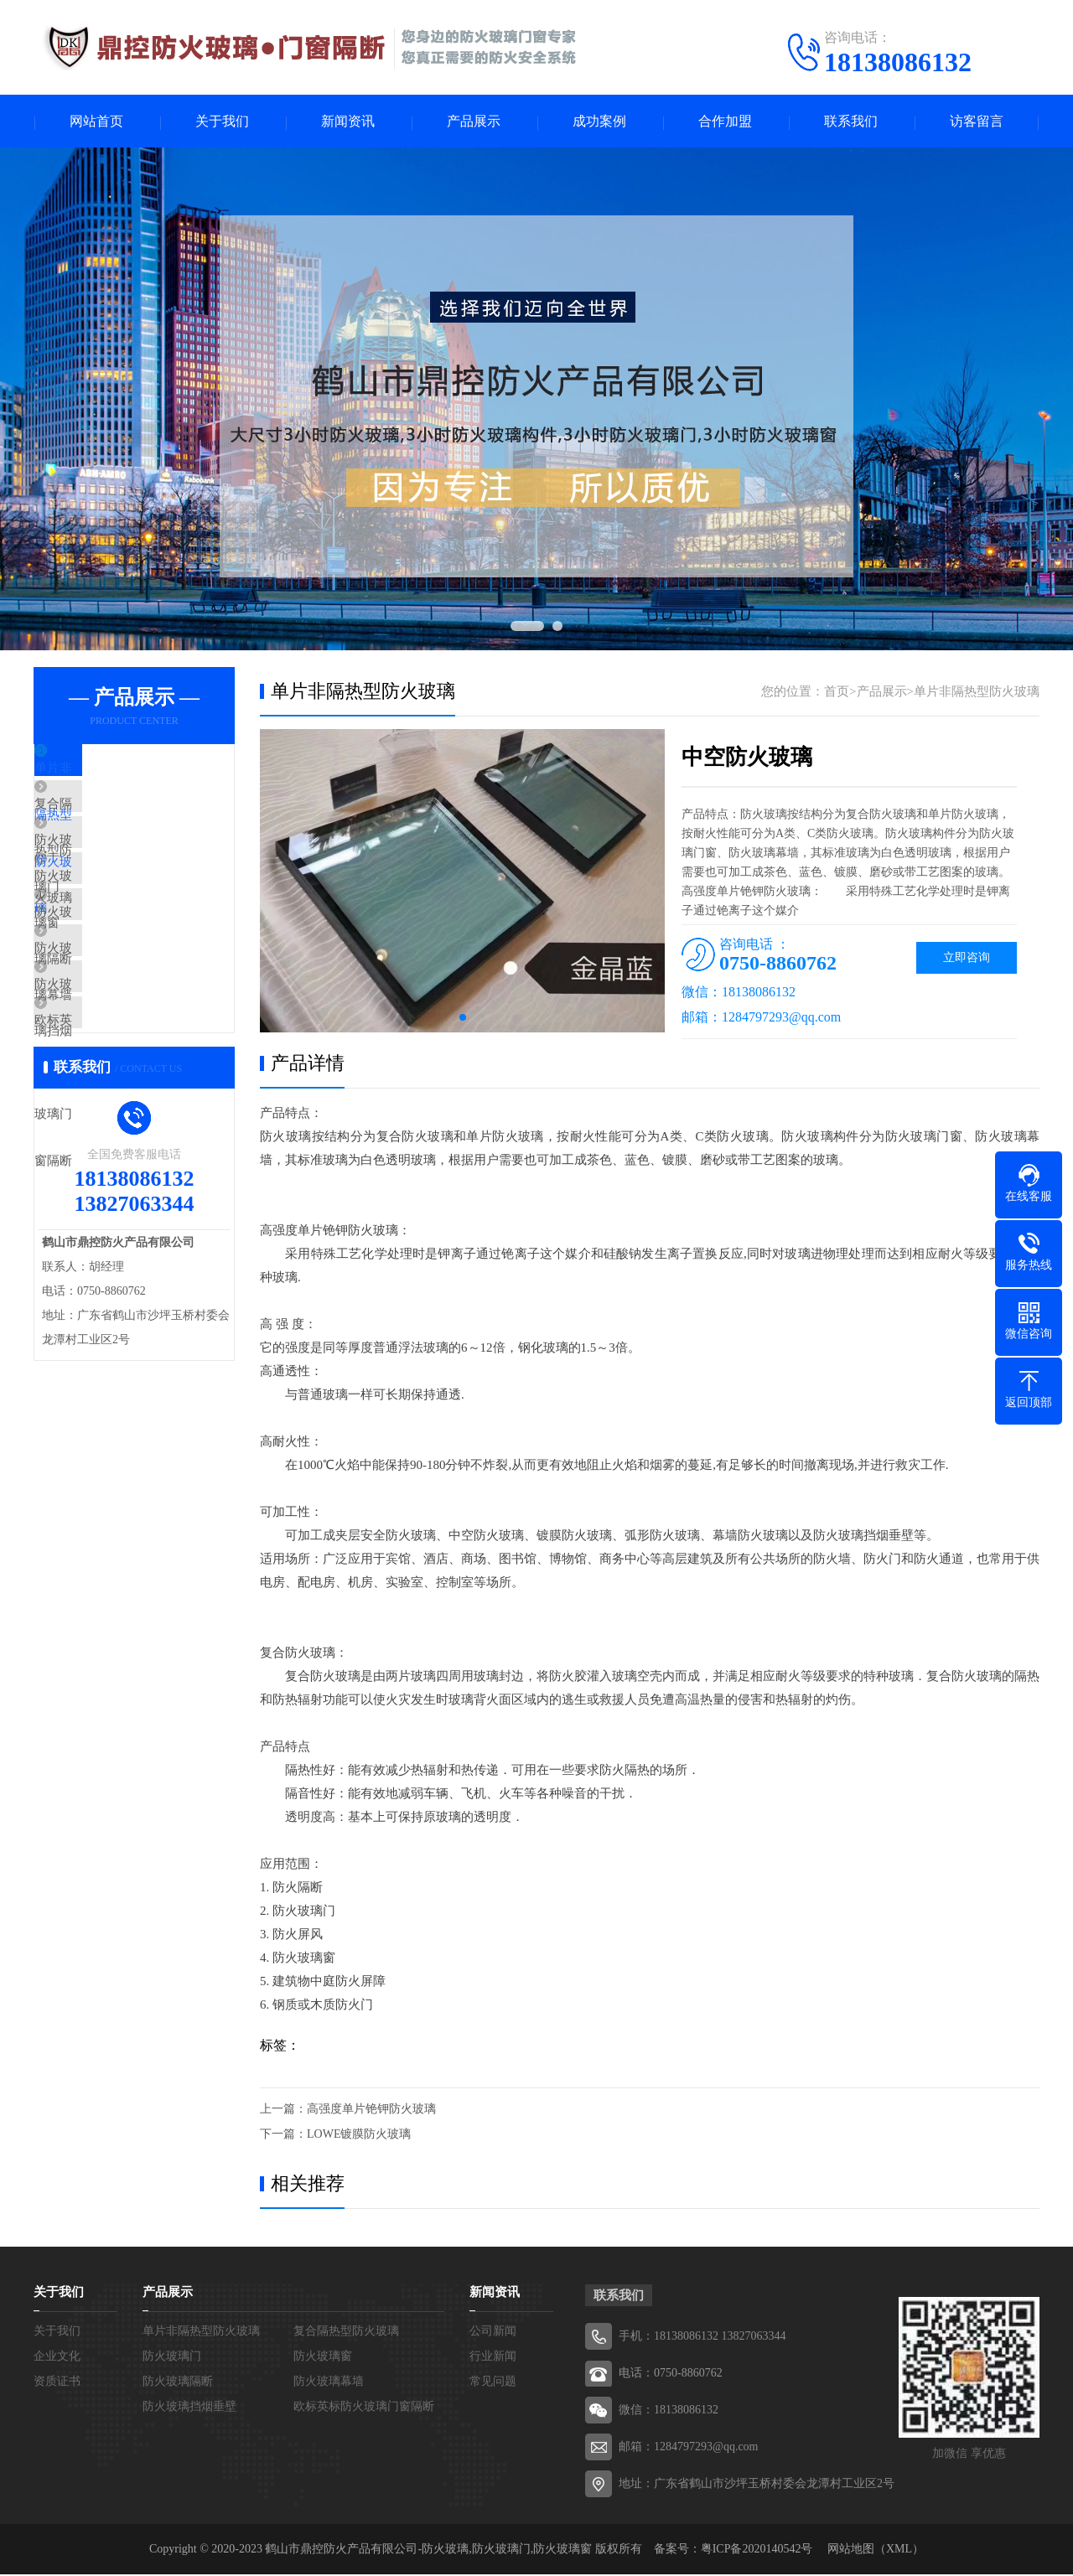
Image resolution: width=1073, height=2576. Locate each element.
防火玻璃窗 (104, 919)
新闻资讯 (348, 122)
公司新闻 (492, 2332)
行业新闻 (492, 2357)
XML (899, 2550)
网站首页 (96, 122)
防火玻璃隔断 (110, 968)
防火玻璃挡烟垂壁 (123, 1067)
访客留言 (976, 122)
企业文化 (57, 2357)
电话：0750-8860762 (671, 2374)
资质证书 (57, 2383)
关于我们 (222, 122)
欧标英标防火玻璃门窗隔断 (148, 1117)
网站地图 (850, 2550)
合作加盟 (725, 122)
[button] (462, 1019)
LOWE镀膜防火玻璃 (359, 2135)
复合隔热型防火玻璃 (129, 820)
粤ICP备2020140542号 (757, 2550)
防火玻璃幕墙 (110, 1018)
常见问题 (492, 2383)
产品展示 (473, 122)
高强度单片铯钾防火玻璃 (371, 2110)
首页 (836, 693)
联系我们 (851, 122)
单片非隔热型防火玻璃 (136, 771)
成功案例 (599, 122)
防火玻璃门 (104, 870)
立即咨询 (966, 959)
